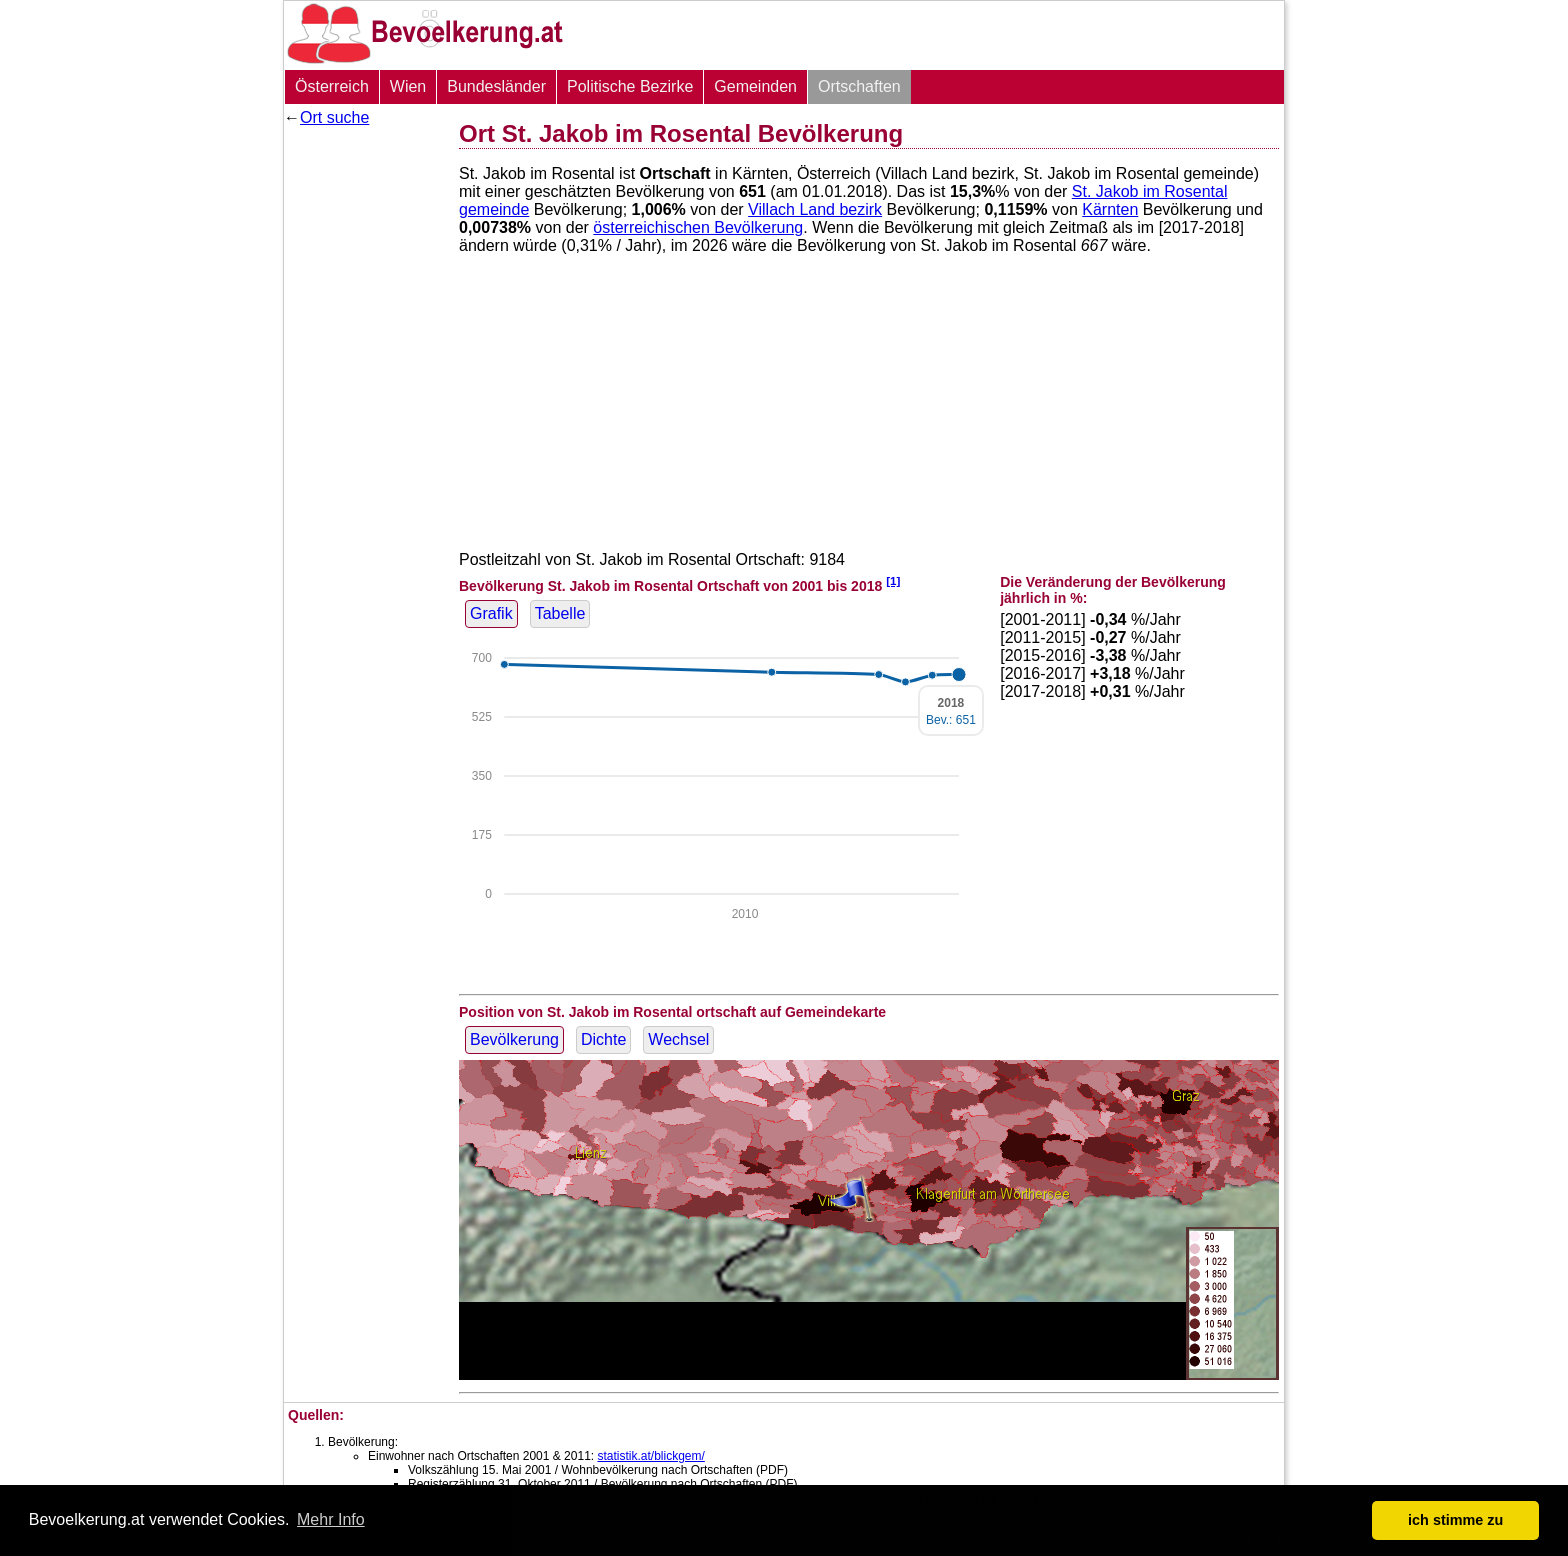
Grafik (491, 613)
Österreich (332, 86)
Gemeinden (755, 86)
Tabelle (560, 613)
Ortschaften (859, 86)
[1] (893, 580)
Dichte (603, 1039)
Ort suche (334, 117)
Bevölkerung (514, 1039)
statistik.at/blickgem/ (650, 1456)
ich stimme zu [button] (1455, 1520)
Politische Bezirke (630, 86)
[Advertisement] (364, 435)
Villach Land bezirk (815, 209)
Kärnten (1110, 209)
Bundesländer (496, 86)
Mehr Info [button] (331, 1519)
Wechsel (678, 1039)
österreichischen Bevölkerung (698, 227)
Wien (408, 86)
